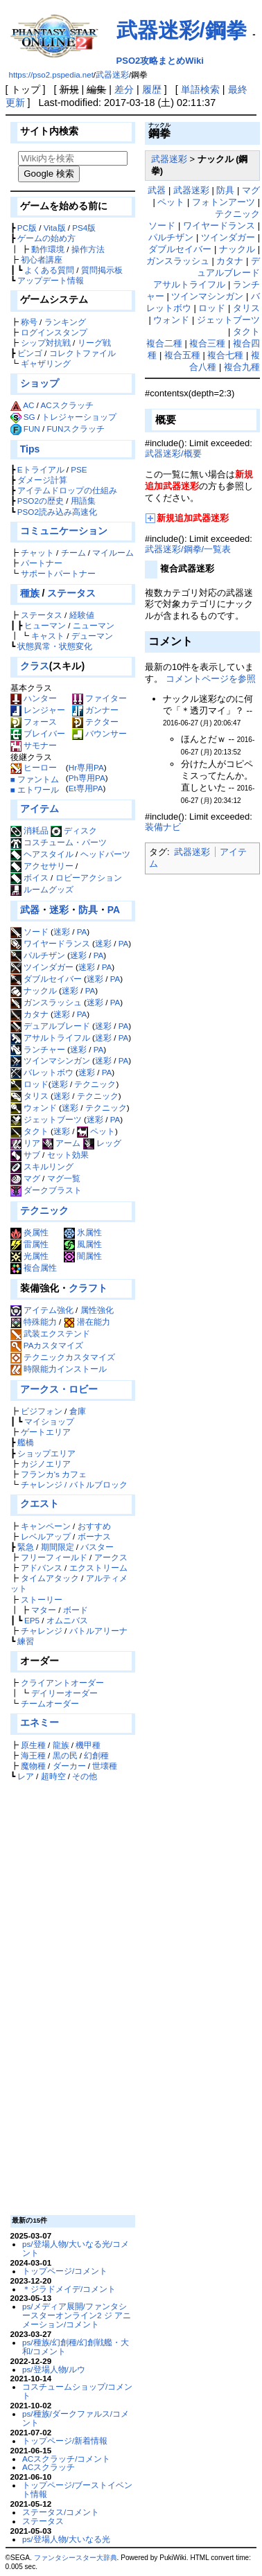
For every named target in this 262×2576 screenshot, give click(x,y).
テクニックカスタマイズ (69, 1356)
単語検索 (200, 89)
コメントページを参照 (211, 678)
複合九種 (242, 367)
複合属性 (33, 1267)
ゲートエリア (46, 1431)
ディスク (74, 830)
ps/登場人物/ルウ (53, 2369)
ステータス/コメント (60, 2511)
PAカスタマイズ (54, 1345)
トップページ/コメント (64, 2270)
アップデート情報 (50, 280)
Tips (30, 449)
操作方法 (88, 249)
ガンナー (95, 709)
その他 (84, 1776)
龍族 (61, 1744)
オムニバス (67, 1620)
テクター (95, 721)
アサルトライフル (50, 1037)
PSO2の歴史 (40, 500)
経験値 (81, 614)
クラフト (88, 1288)
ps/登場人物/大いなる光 (66, 2538)
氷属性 (83, 1232)
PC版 (27, 227)
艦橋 (25, 1442)
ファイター (99, 698)
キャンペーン (46, 1525)
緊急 (25, 1546)
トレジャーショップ (79, 416)
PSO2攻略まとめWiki (160, 60)
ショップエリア (46, 1453)
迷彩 (59, 909)
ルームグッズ (41, 889)
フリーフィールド (54, 1557)
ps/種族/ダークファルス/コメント (75, 2418)
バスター (97, 1546)
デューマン (92, 635)
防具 (88, 909)
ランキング (65, 321)
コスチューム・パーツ (58, 842)
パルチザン (37, 955)
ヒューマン (45, 625)
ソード (29, 931)
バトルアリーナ (98, 1630)
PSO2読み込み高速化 (57, 511)
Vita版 (55, 227)
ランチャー (37, 1049)
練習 (25, 1641)
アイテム (39, 808)
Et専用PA (86, 788)
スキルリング (41, 1166)
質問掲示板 (102, 269)
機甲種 (88, 1744)
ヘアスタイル (41, 853)
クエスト (39, 1503)
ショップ (39, 383)
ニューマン (93, 625)
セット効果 (68, 1154)
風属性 (83, 1244)
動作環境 (47, 249)
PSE (79, 469)
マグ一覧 (63, 1178)
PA (113, 909)
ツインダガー (41, 966)
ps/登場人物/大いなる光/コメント (75, 2248)
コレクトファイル (82, 353)
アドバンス (41, 1567)
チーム (73, 552)
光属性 (29, 1255)
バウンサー (99, 733)
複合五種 (182, 355)
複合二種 (164, 343)
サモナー (33, 745)
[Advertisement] (70, 1997)
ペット (96, 1131)
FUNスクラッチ (75, 428)
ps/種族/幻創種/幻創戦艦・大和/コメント (75, 2347)
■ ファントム (34, 779)
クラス (34, 665)
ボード (75, 1609)
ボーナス (94, 1536)
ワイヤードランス (50, 943)
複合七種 (225, 355)
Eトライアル (40, 469)
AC (28, 404)
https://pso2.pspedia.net (51, 75)
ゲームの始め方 (46, 237)
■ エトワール (34, 789)
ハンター (33, 698)
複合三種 (207, 343)
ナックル (33, 990)
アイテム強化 (48, 1309)
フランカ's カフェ (54, 1474)
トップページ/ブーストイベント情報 (77, 2489)
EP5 (32, 1620)
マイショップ (49, 1421)
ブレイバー (37, 733)
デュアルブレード (50, 1025)
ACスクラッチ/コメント (66, 2458)
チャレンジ (41, 1630)
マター (43, 1609)
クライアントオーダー (62, 1682)
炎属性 (29, 1232)
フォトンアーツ (223, 202)
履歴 (151, 89)
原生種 (33, 1744)
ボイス (29, 877)
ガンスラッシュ (46, 1002)
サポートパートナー (58, 573)
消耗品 (29, 830)
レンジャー (37, 709)
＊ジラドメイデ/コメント (69, 2288)
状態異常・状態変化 (54, 646)
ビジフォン (41, 1410)
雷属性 (29, 1244)
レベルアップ (46, 1536)
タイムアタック (50, 1577)
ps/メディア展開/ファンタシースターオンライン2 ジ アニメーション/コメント (76, 2315)
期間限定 (57, 1546)
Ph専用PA (87, 777)
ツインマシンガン (50, 1060)
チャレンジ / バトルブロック (74, 1484)
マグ (25, 1178)
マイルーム (113, 552)
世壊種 (104, 1765)
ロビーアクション (88, 877)
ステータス (71, 593)
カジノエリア (46, 1463)
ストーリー (41, 1599)
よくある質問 (49, 269)
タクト (29, 1131)
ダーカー (69, 1765)
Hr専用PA (86, 767)
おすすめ (94, 1525)
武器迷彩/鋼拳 (181, 30)
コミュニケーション (63, 530)
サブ (25, 1154)
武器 (30, 909)
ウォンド (33, 1107)
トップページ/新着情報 (64, 2440)
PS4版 (84, 227)
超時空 (53, 1776)
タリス (29, 1095)
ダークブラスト (46, 1189)
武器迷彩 (112, 75)
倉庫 (77, 1410)
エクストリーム (98, 1567)
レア (25, 1776)
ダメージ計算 (42, 479)
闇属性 (83, 1255)
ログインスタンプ (54, 332)
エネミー (39, 1722)
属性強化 (97, 1309)
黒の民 (65, 1755)
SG (29, 416)
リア (25, 1142)
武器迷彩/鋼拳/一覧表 (188, 549)
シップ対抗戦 (46, 342)
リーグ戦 (94, 342)
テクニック (95, 1083)
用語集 (83, 500)
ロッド (29, 1083)
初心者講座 (41, 259)
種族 (30, 593)
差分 (124, 89)
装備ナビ (163, 827)
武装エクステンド (57, 1333)
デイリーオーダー (64, 1692)
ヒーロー (33, 767)
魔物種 (33, 1765)
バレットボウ (41, 1072)
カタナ (29, 1013)
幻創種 (96, 1755)
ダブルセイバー (46, 978)
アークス (111, 1557)
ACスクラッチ (66, 404)
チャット (37, 552)
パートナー (41, 562)
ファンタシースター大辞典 (75, 2557)
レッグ (102, 1142)
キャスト (47, 635)
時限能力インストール (65, 1368)
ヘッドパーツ (105, 853)
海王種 (33, 1755)
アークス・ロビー (59, 1389)
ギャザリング (46, 363)
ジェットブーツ (46, 1119)
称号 (29, 321)
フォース (33, 721)
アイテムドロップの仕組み (67, 490)
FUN (32, 428)
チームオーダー (50, 1703)
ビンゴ (29, 353)
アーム (61, 1142)
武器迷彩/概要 (173, 453)
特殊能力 (40, 1321)
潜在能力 (93, 1321)
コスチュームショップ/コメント (77, 2391)
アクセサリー (41, 865)
